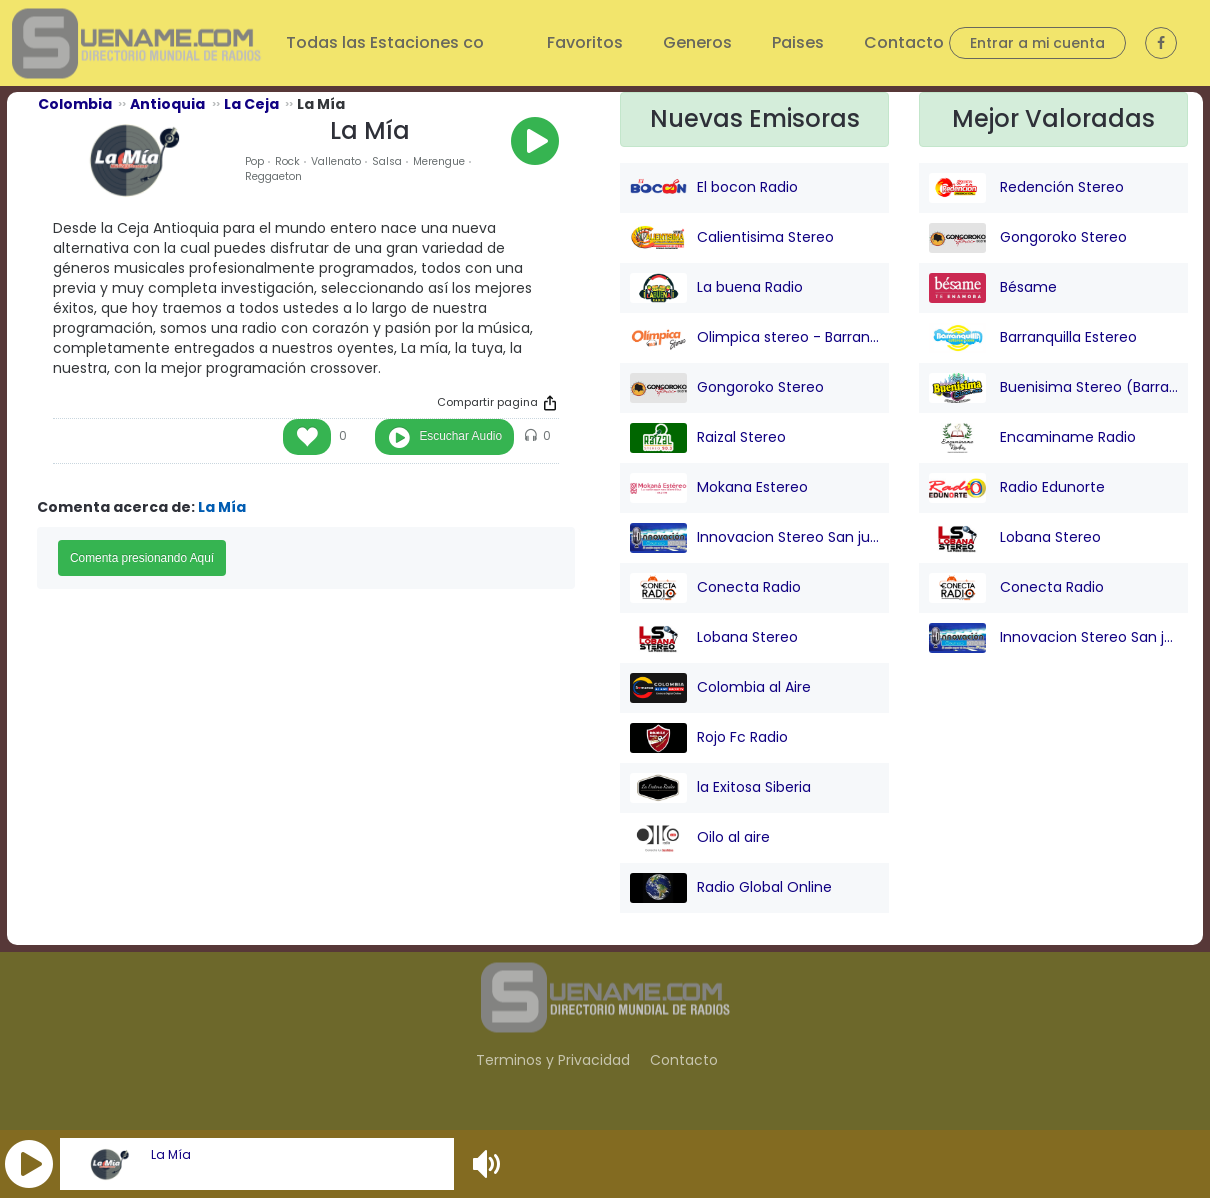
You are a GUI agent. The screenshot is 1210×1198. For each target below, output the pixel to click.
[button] (29, 1164)
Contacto (904, 42)
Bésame (993, 288)
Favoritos (585, 42)
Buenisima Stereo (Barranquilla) (1053, 388)
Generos (697, 42)
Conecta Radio (715, 588)
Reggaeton (273, 176)
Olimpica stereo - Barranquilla (754, 338)
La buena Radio (716, 288)
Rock (287, 161)
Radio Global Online (731, 888)
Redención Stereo (1026, 188)
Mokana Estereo (719, 488)
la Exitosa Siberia (720, 788)
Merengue (439, 161)
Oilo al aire (700, 838)
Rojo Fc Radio (709, 738)
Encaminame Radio (1032, 438)
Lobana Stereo (714, 638)
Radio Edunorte (1017, 488)
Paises (798, 42)
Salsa (387, 161)
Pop (254, 161)
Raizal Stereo (708, 438)
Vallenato (336, 161)
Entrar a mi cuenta (1037, 43)
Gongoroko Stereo (727, 388)
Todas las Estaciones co (387, 42)
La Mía (171, 1155)
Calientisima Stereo (732, 238)
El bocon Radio (714, 188)
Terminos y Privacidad (553, 1060)
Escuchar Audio (460, 436)
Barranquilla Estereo (1033, 338)
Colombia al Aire (720, 688)
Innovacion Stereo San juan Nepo (754, 538)
